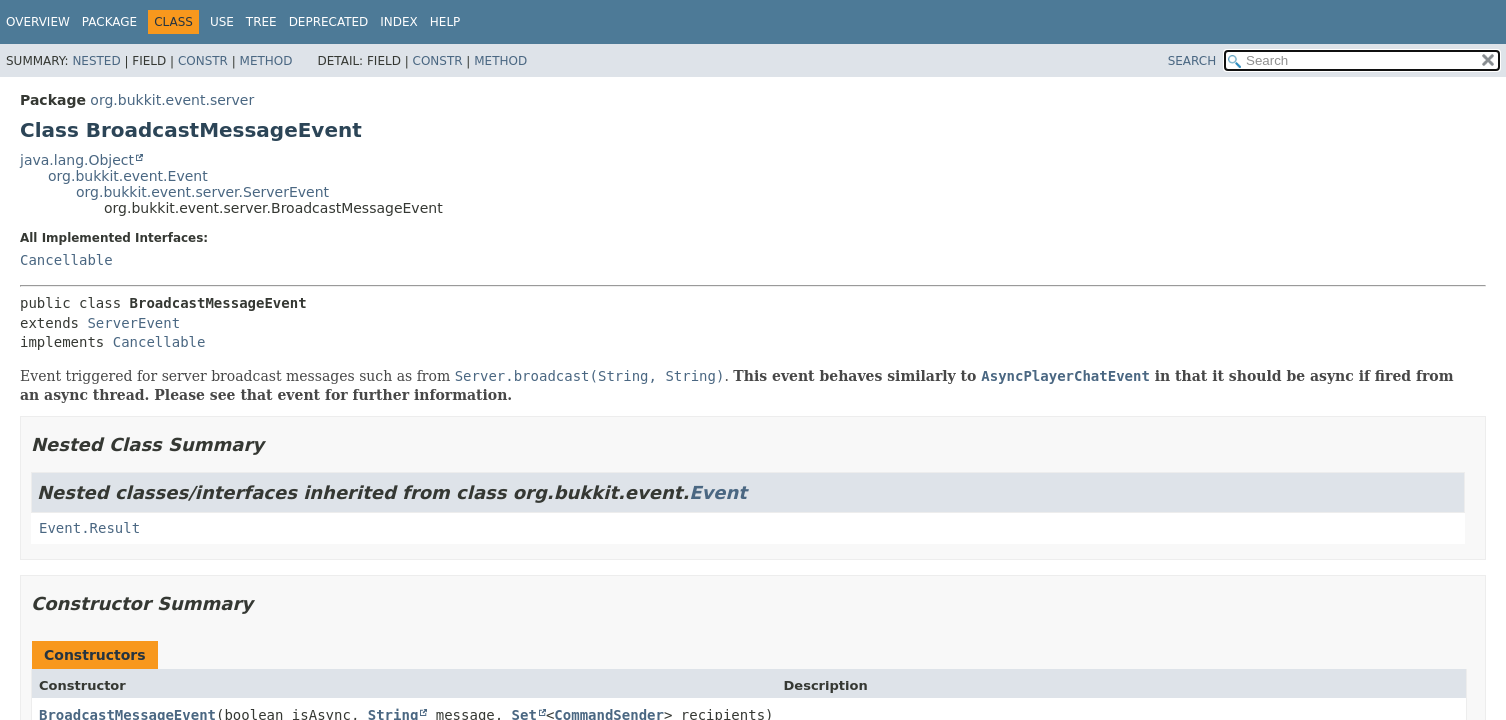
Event (718, 492)
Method (266, 61)
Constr (203, 61)
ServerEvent (133, 323)
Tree (261, 22)
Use (222, 22)
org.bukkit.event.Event (128, 176)
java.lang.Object (77, 160)
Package (109, 22)
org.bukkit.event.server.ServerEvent (202, 192)
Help (445, 22)
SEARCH (1192, 61)
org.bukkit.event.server (172, 100)
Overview (38, 22)
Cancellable (66, 260)
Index (399, 22)
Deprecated (329, 22)
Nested (96, 61)
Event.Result (89, 528)
